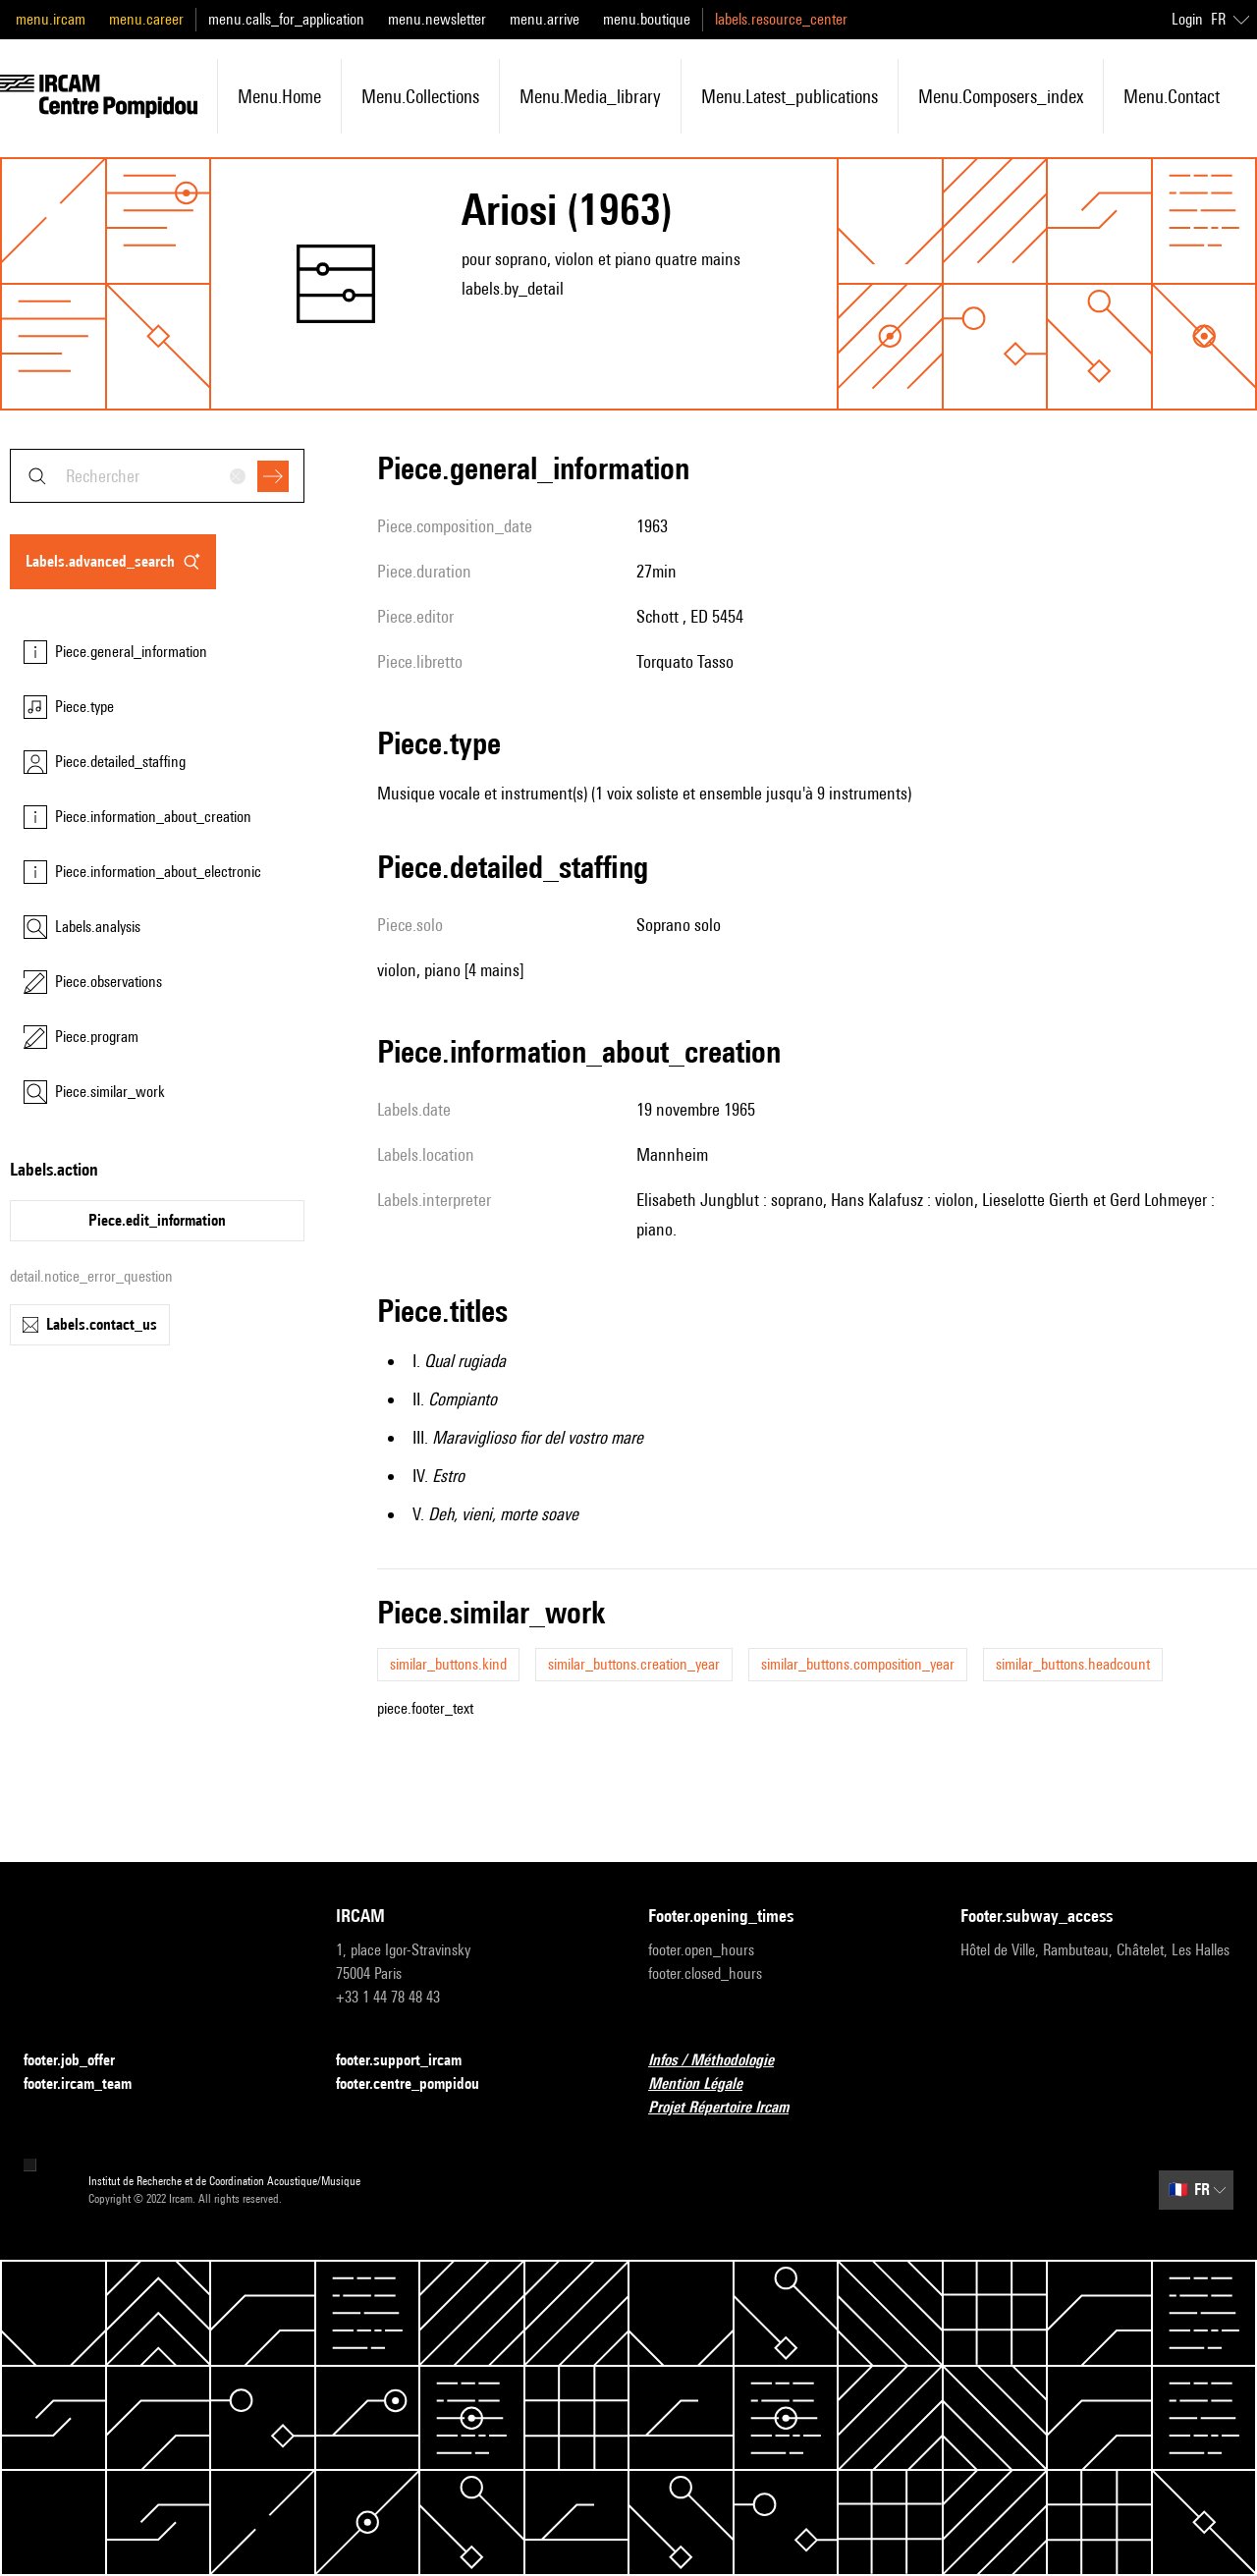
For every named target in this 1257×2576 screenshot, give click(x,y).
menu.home (279, 96)
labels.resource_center (781, 19)
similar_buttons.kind (448, 1664)
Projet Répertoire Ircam (730, 2108)
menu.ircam (50, 19)
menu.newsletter (437, 19)
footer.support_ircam (410, 2061)
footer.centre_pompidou (419, 2084)
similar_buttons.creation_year (634, 1664)
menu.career (146, 19)
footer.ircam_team (89, 2084)
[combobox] (157, 476)
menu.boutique (646, 19)
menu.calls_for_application (286, 19)
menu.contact (1171, 96)
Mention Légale (707, 2084)
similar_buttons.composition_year (858, 1664)
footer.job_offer (81, 2061)
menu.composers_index (1000, 96)
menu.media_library (590, 96)
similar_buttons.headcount (1073, 1664)
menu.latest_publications (789, 96)
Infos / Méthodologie (722, 2061)
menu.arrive (544, 19)
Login (1187, 19)
